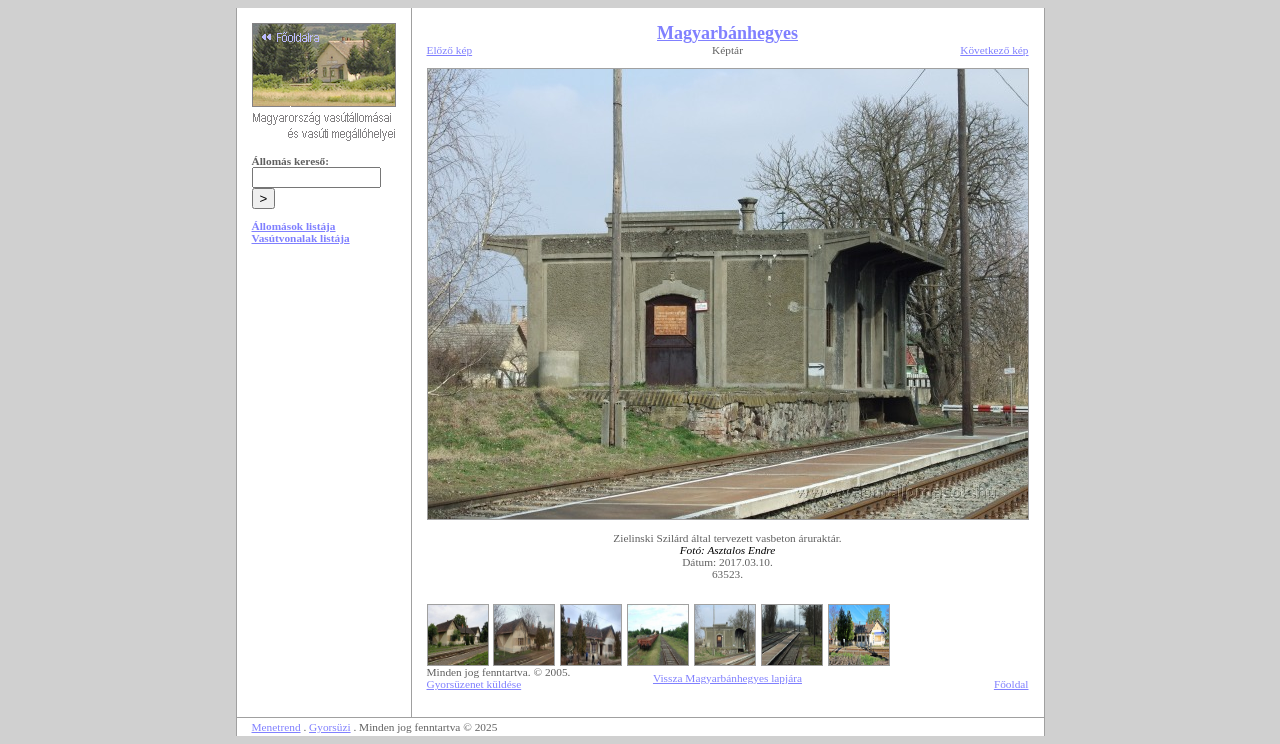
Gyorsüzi (330, 727)
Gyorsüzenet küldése (474, 684)
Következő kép (994, 50)
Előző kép (450, 50)
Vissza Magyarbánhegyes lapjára (727, 678)
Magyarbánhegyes (727, 33)
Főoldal (1011, 684)
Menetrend (276, 727)
